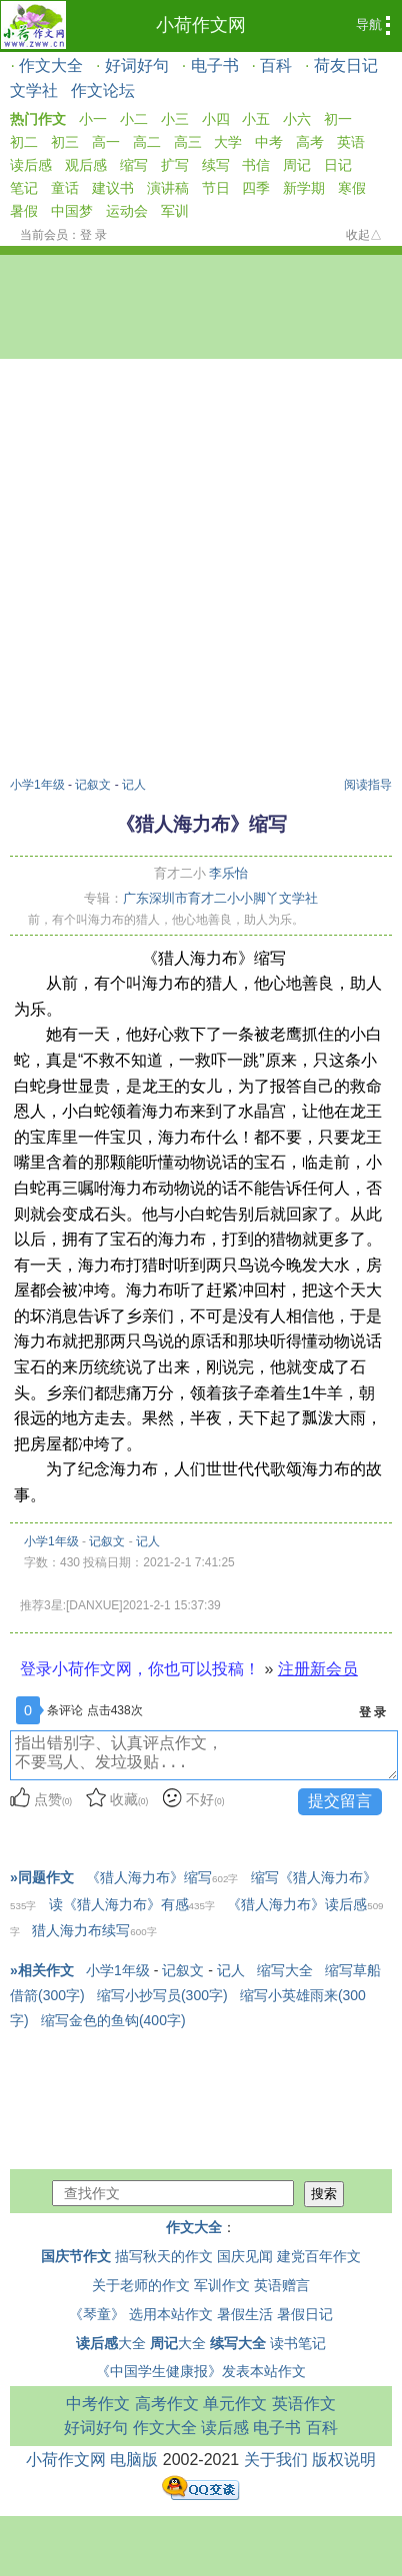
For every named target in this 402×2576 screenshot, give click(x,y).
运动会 (127, 211)
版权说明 (344, 2459)
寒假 (352, 188)
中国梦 (72, 211)
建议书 (113, 188)
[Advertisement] (196, 571)
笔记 (24, 188)
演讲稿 (168, 188)
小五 (256, 119)
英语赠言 (282, 2285)
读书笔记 (298, 2343)
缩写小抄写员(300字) (162, 1995)
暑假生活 (245, 2314)
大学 (228, 142)
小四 (216, 119)
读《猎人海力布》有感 (132, 1904)
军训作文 (222, 2285)
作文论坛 (103, 90)
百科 (276, 65)
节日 (216, 188)
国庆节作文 (76, 2256)
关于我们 (276, 2459)
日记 (338, 165)
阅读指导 (368, 785)
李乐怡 (228, 873)
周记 (297, 165)
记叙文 (93, 785)
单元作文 (235, 2403)
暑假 (24, 211)
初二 (24, 142)
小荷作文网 (201, 25)
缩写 (134, 165)
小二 (134, 119)
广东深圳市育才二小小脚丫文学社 (220, 898)
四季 (256, 188)
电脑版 (134, 2459)
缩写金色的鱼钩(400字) (113, 2020)
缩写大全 (285, 1970)
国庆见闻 (245, 2256)
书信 (256, 165)
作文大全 (51, 65)
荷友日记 (346, 65)
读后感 (31, 165)
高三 (188, 142)
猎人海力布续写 (94, 1930)
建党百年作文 (319, 2256)
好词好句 (137, 65)
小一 (93, 119)
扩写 (175, 165)
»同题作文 (42, 1877)
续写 (216, 165)
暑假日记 (305, 2314)
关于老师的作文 (141, 2285)
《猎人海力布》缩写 (162, 1877)
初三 (65, 142)
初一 (338, 119)
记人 (134, 785)
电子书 (215, 65)
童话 (65, 188)
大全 (111, 2343)
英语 (351, 142)
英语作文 (304, 2403)
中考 (269, 142)
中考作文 (98, 2403)
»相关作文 (42, 1970)
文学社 (34, 90)
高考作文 (167, 2403)
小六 (297, 119)
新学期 (304, 188)
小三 (175, 119)
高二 (147, 142)
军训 (175, 211)
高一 (106, 142)
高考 (310, 142)
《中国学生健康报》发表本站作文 (201, 2371)
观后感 (86, 165)
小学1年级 (37, 785)
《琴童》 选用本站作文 (141, 2314)
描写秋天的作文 (164, 2256)
